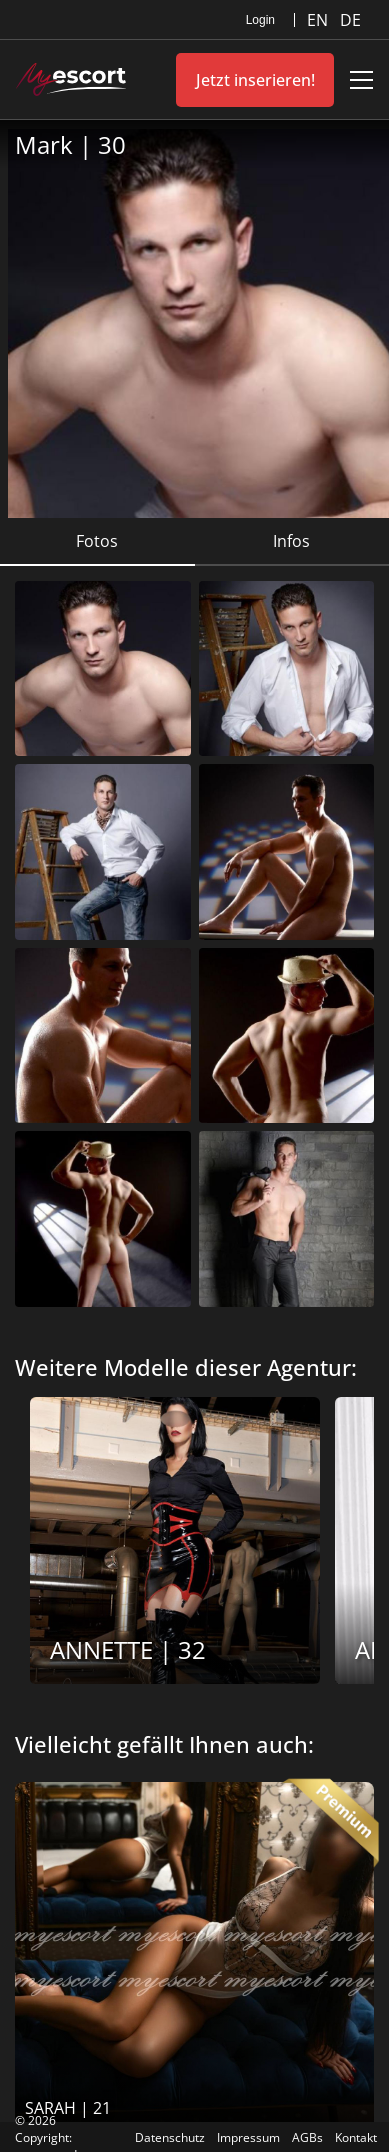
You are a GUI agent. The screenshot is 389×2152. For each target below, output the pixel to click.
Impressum (248, 2137)
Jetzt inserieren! (255, 80)
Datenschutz (170, 2137)
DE (350, 20)
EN (319, 20)
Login (260, 20)
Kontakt (356, 2137)
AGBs (307, 2137)
